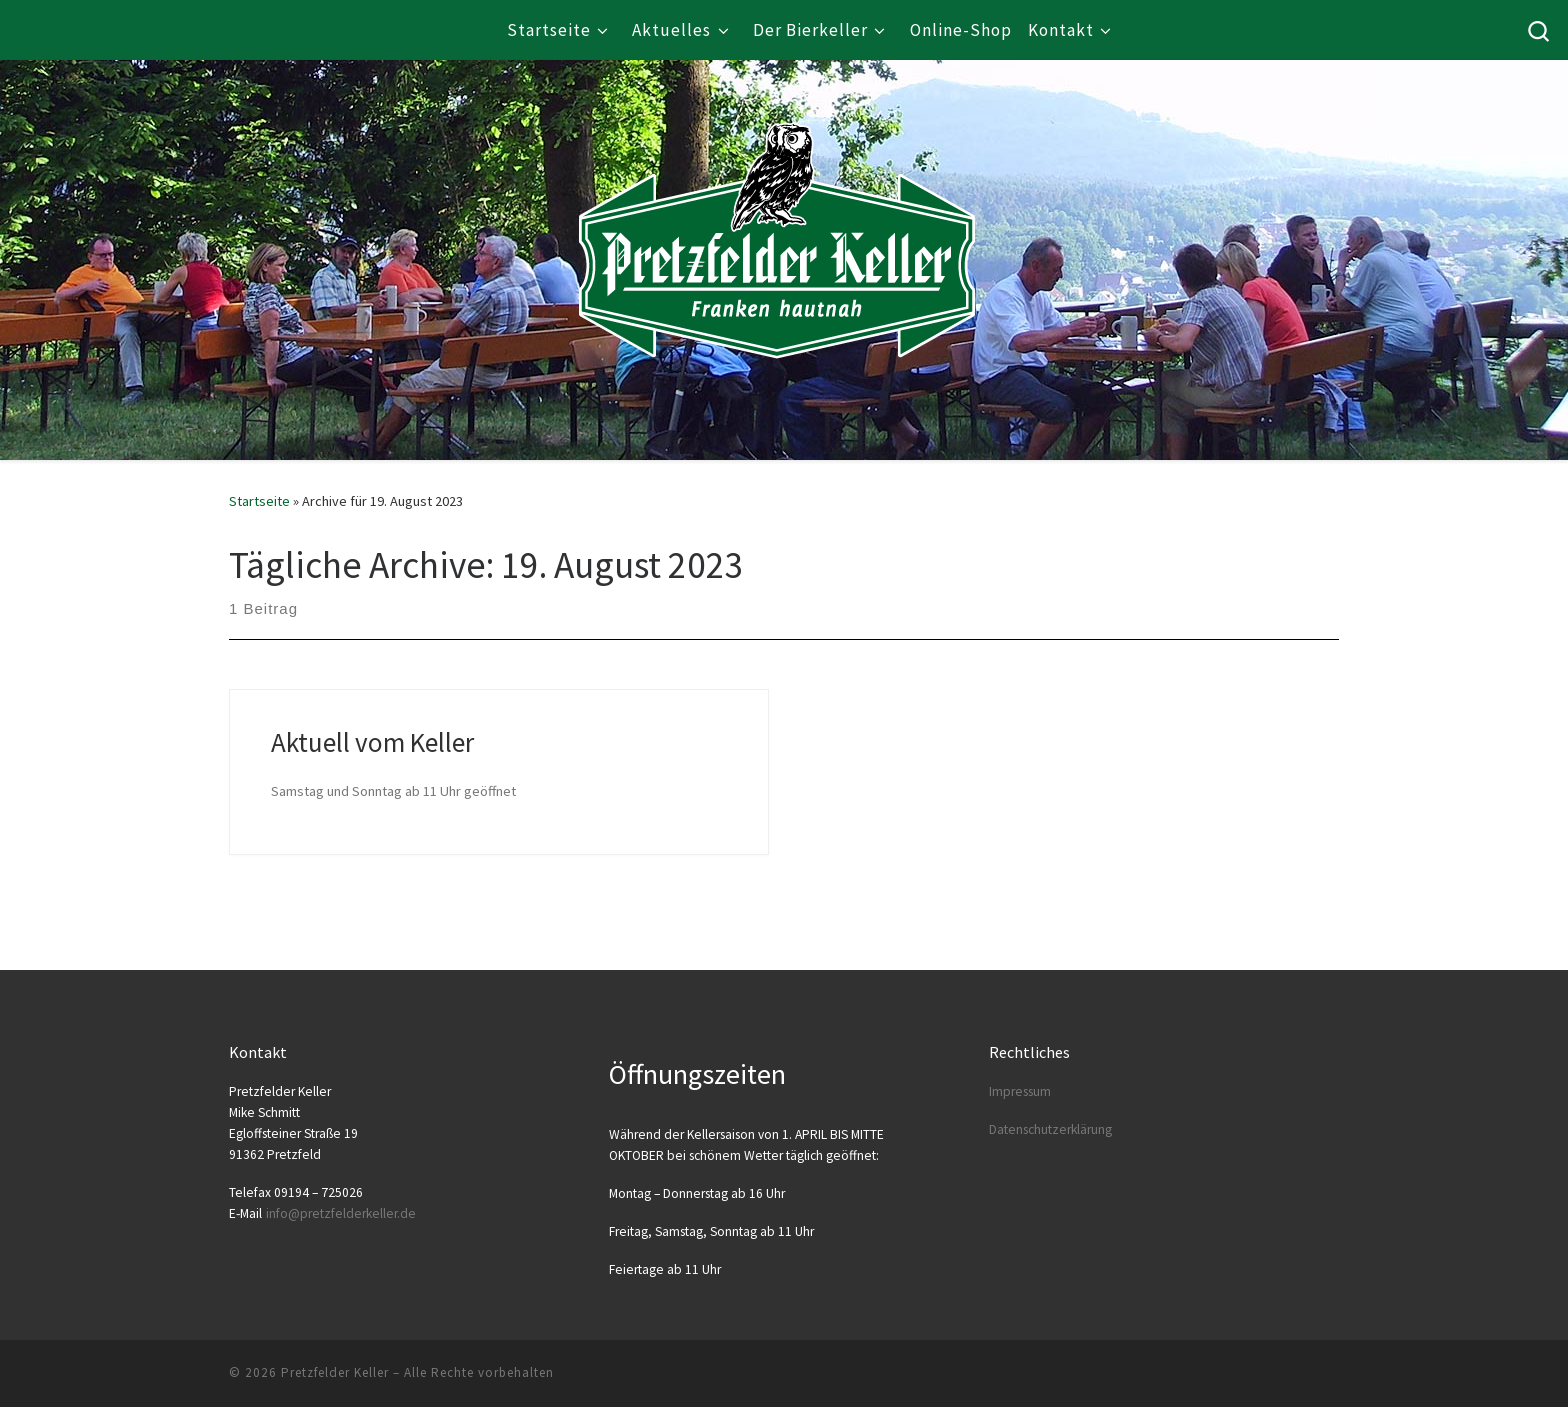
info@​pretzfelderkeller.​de (341, 1213)
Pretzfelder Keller (335, 1372)
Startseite (259, 501)
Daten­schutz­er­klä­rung (1050, 1129)
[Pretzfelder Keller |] (777, 211)
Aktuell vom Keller (372, 742)
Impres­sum (1020, 1091)
